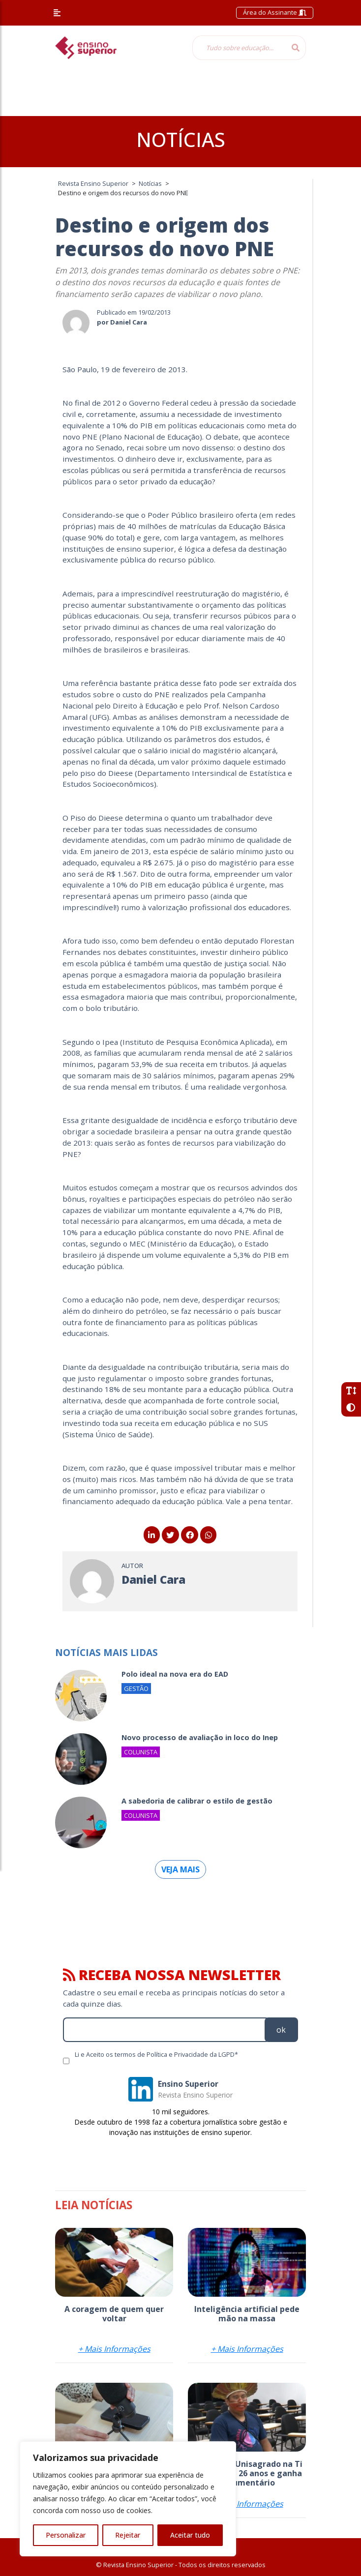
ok (281, 2029)
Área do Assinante (274, 12)
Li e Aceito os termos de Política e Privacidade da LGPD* (156, 2054)
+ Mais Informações (114, 2348)
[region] (128, 2498)
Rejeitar (127, 2535)
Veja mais (180, 1869)
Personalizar (66, 2535)
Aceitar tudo (190, 2535)
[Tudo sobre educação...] (239, 47)
